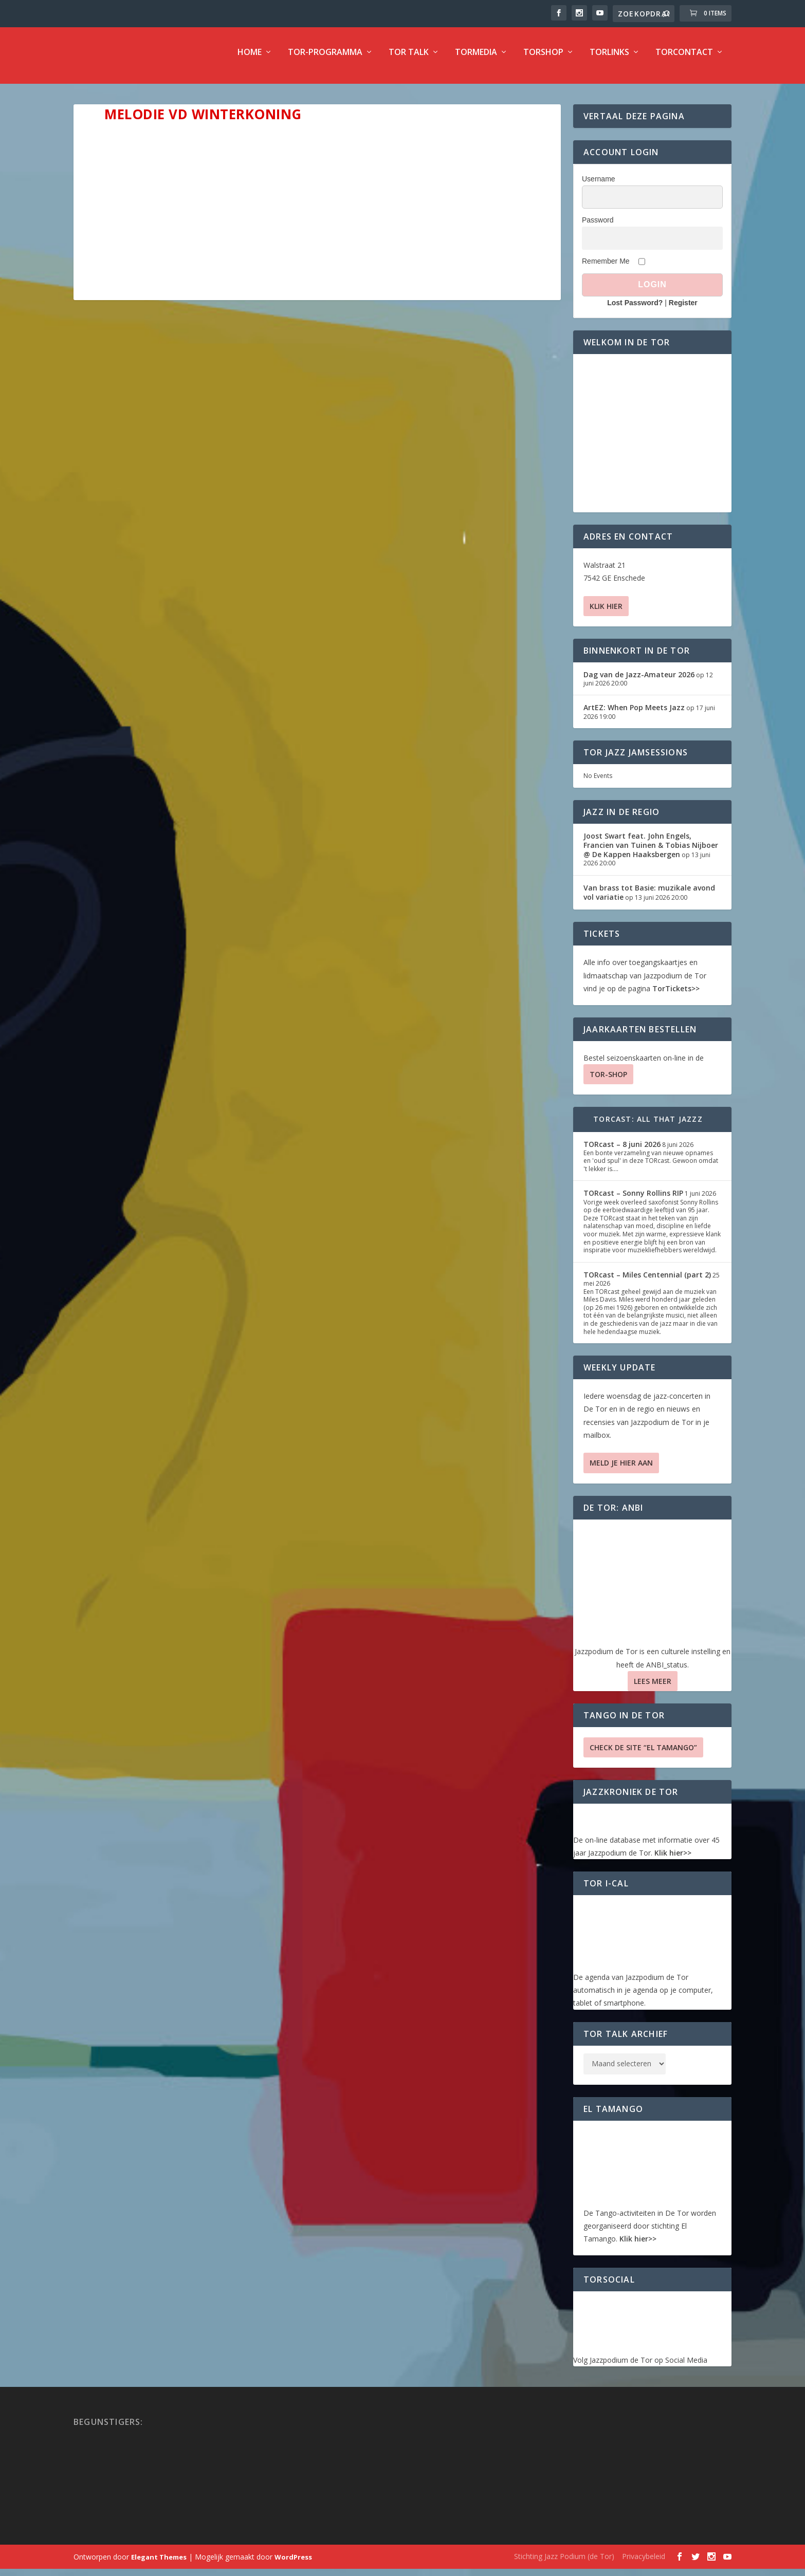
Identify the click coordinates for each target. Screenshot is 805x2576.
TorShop (543, 60)
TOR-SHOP (608, 1081)
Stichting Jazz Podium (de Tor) (564, 2563)
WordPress (293, 2564)
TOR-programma (325, 60)
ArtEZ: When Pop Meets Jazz (634, 714)
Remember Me (606, 268)
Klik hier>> (672, 1860)
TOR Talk (409, 60)
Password (597, 227)
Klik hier (606, 613)
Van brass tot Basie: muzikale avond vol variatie (649, 899)
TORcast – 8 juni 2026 (622, 1151)
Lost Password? (635, 310)
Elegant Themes (159, 2564)
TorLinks (609, 60)
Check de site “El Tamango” (643, 1754)
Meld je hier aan (621, 1470)
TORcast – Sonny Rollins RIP (633, 1200)
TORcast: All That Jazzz (648, 1126)
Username (598, 186)
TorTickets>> (676, 995)
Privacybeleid (643, 2563)
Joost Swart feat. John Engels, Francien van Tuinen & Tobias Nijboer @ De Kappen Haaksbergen (650, 852)
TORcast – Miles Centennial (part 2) (647, 1282)
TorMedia (476, 60)
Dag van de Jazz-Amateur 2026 (638, 682)
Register (683, 310)
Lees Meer (652, 1688)
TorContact (684, 60)
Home (249, 60)
